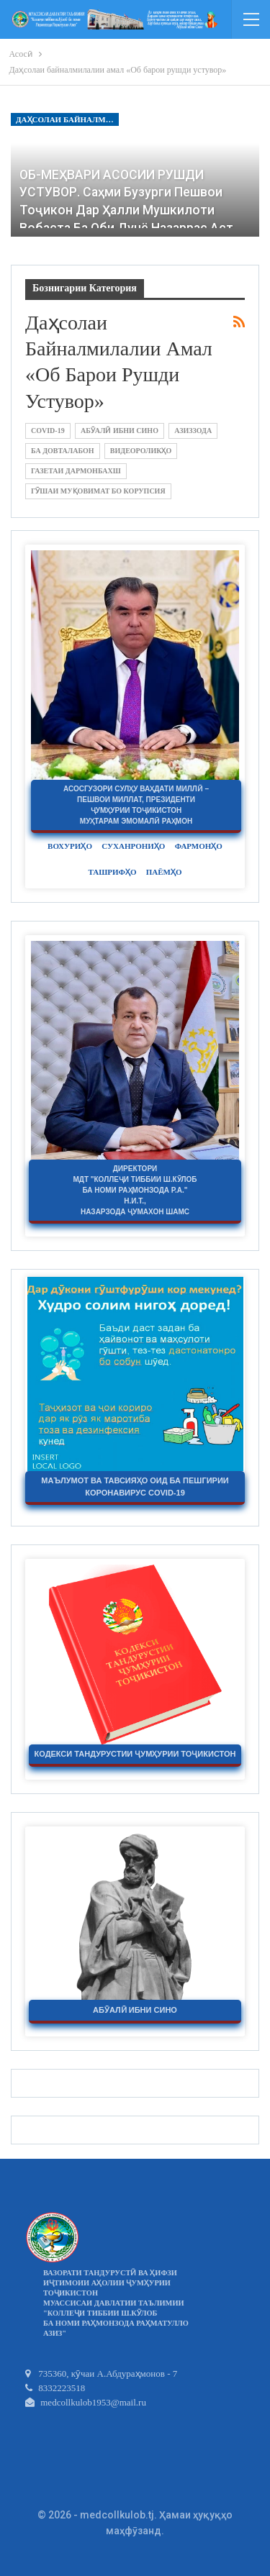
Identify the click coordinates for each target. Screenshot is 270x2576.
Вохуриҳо (70, 846)
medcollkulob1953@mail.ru (85, 2402)
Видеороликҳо (140, 451)
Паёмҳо (164, 872)
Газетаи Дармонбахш (76, 471)
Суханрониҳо (133, 846)
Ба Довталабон (62, 451)
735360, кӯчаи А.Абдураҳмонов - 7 (101, 2373)
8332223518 (55, 2387)
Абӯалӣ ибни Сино (119, 430)
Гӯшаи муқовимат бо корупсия (98, 491)
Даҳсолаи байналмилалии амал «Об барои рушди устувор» (67, 119)
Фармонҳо (198, 846)
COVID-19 (48, 430)
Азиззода (193, 430)
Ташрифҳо (112, 872)
